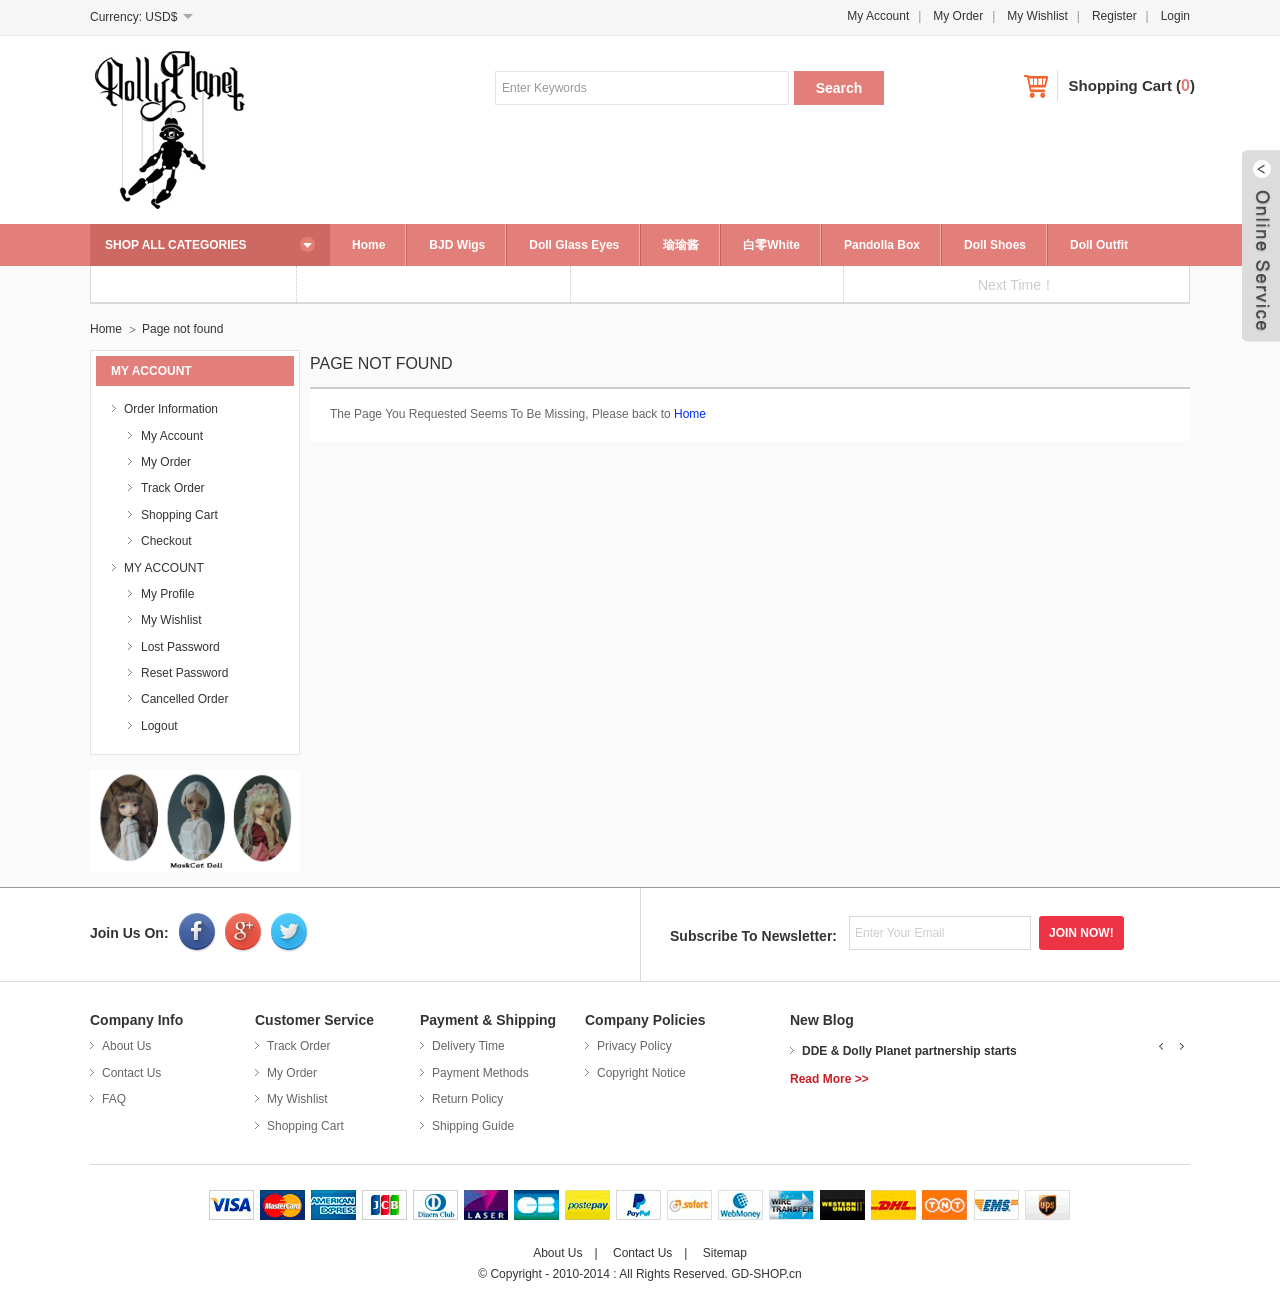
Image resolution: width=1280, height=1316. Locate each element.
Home (368, 245)
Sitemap (725, 1253)
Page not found (182, 329)
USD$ (161, 17)
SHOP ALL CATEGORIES (176, 245)
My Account (878, 16)
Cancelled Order (184, 699)
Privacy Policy (634, 1046)
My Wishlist (1037, 16)
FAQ (114, 1099)
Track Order (173, 488)
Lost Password (180, 647)
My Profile (167, 594)
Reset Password (184, 673)
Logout (159, 726)
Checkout (166, 541)
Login (1175, 16)
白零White (771, 245)
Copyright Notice (641, 1073)
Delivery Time (468, 1046)
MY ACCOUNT (164, 568)
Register (1114, 16)
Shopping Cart (1120, 85)
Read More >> (829, 1079)
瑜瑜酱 (681, 245)
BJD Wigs (457, 245)
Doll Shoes (995, 245)
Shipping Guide (473, 1126)
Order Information (171, 409)
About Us (126, 1046)
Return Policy (467, 1099)
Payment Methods (480, 1073)
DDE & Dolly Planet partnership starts (909, 1051)
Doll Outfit (1099, 245)
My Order (958, 16)
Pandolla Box (882, 245)
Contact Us (131, 1073)
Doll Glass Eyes (574, 245)
